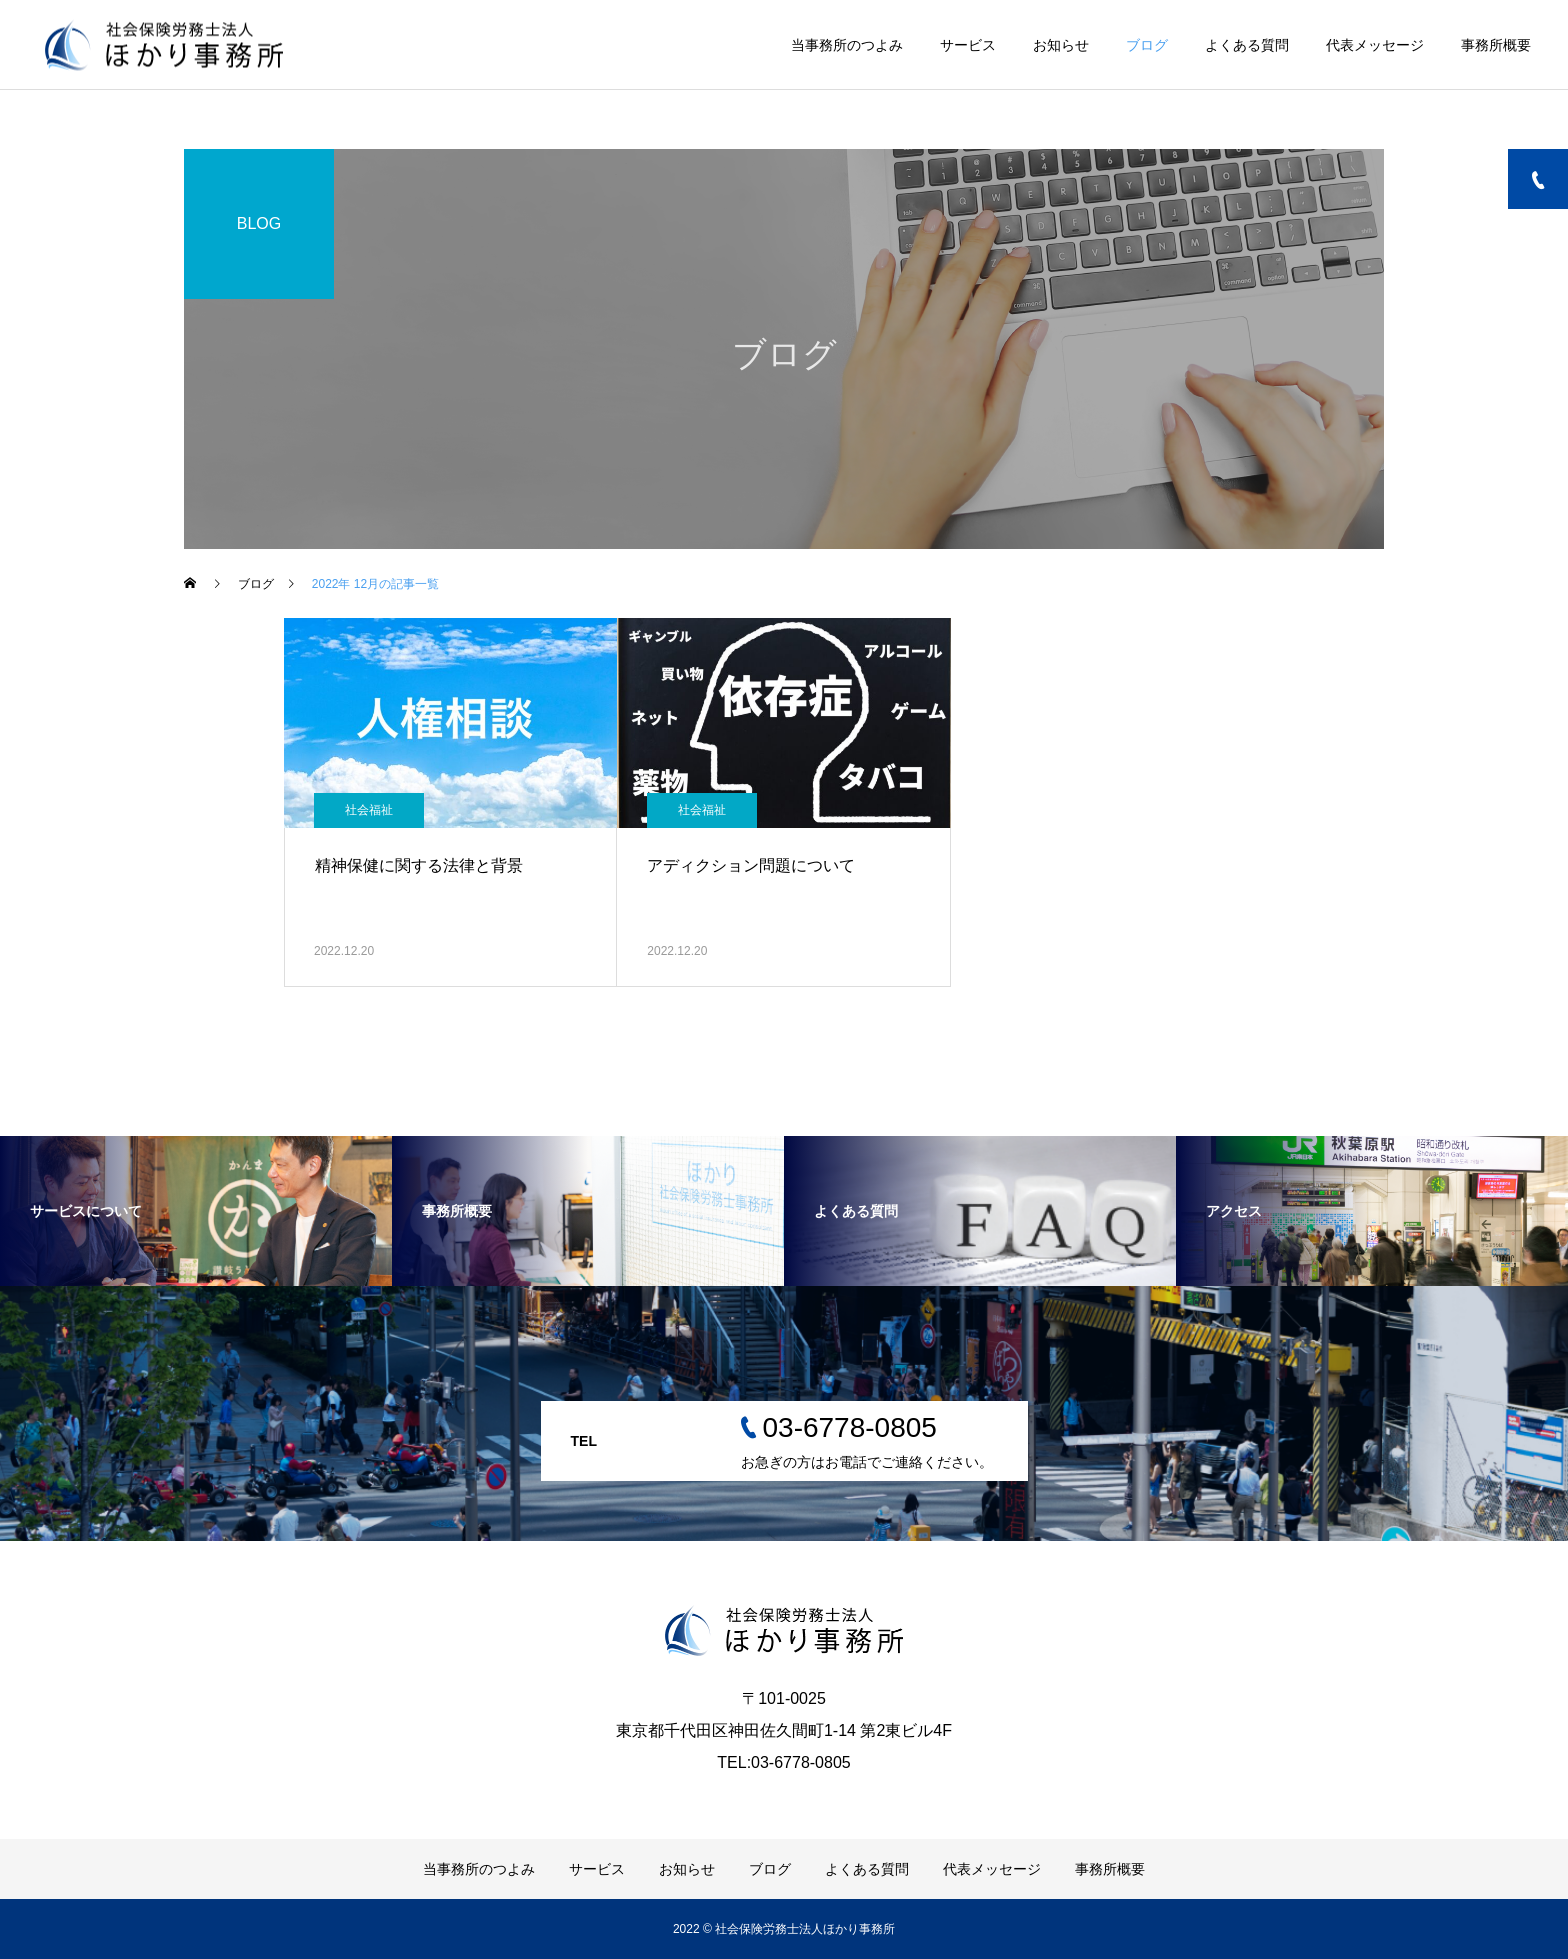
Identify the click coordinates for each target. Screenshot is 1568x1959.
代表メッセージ (1375, 45)
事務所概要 (1496, 45)
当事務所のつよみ (847, 45)
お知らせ (1061, 45)
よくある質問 (1247, 45)
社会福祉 (369, 810)
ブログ (1147, 45)
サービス (968, 45)
